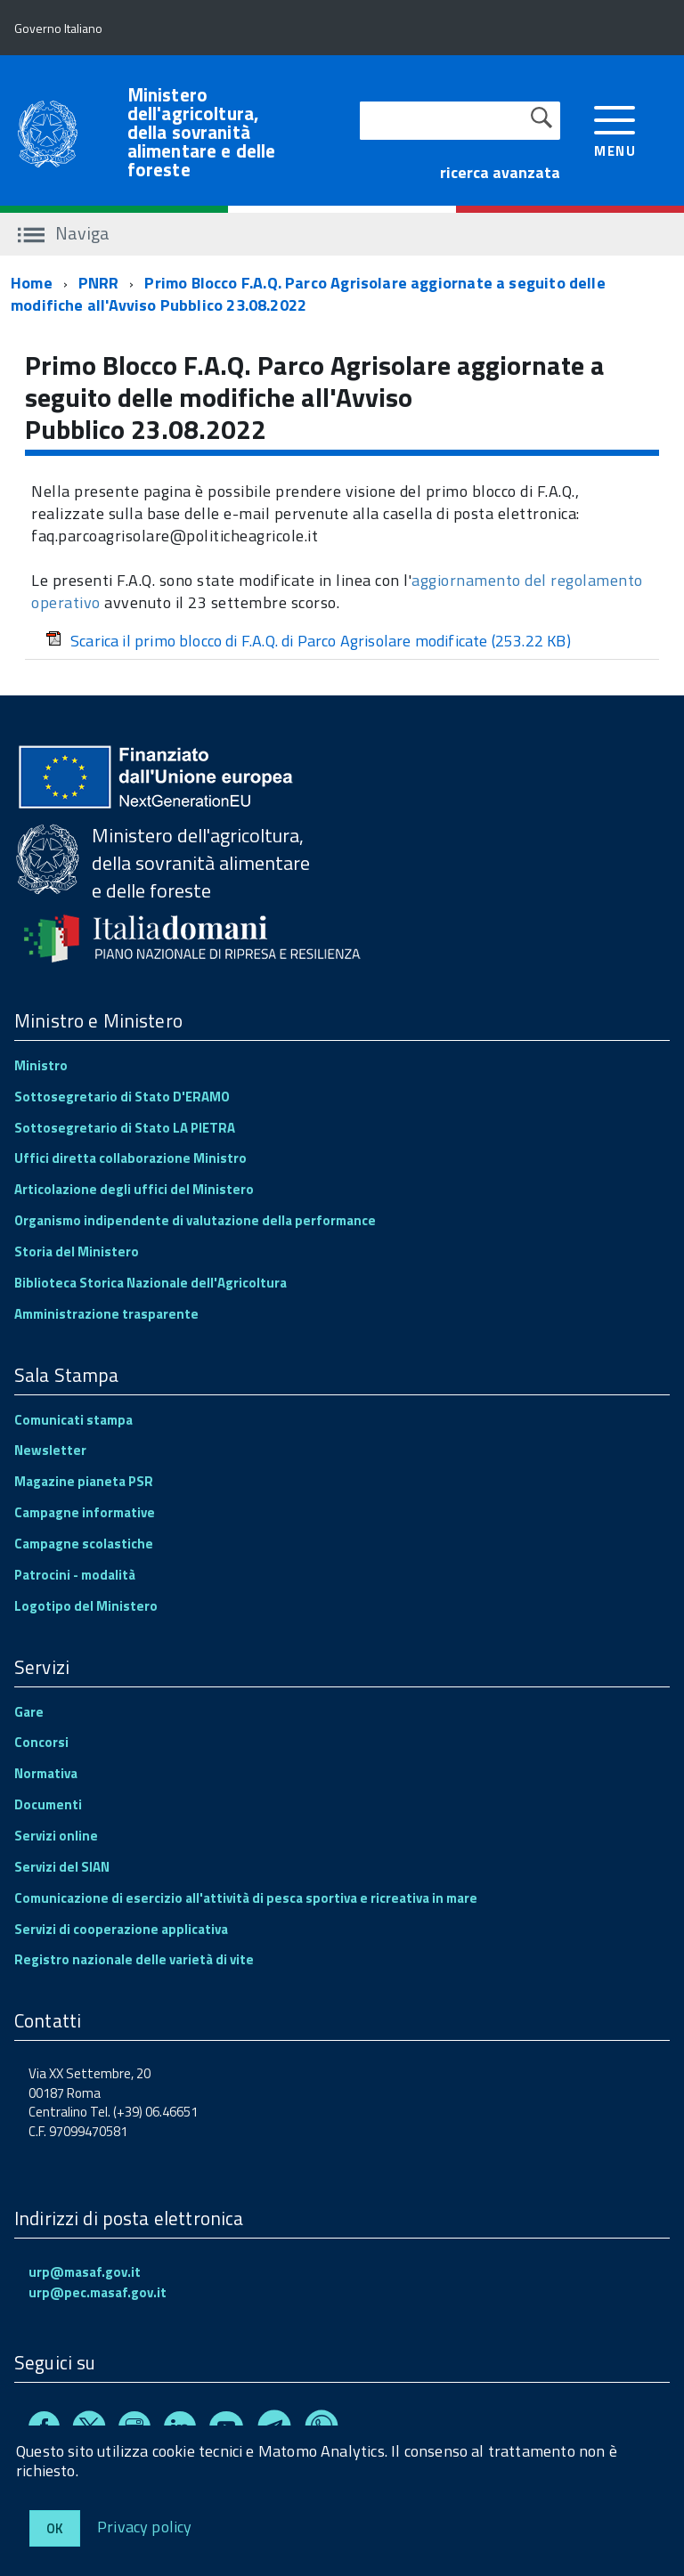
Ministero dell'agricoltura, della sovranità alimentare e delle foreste (201, 132)
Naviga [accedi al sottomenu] (64, 233)
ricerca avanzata (500, 172)
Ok (54, 2528)
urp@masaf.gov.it (84, 2272)
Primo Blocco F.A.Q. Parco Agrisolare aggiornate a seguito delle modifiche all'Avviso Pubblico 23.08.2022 (308, 294)
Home (32, 283)
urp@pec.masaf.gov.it (97, 2292)
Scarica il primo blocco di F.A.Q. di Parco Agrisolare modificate (308, 641)
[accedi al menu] (615, 129)
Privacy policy (144, 2526)
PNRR (98, 283)
